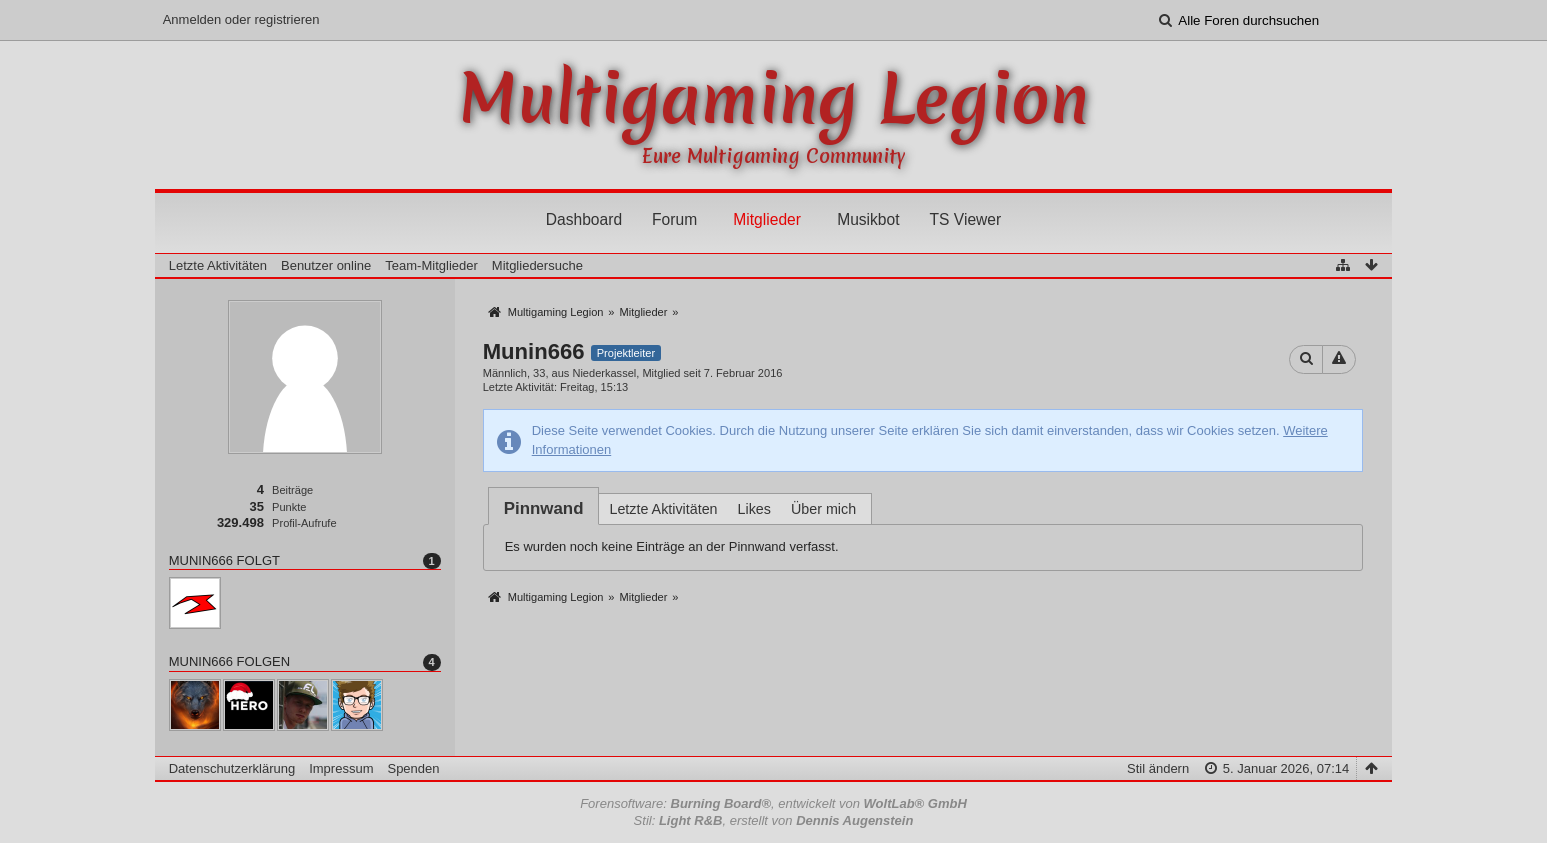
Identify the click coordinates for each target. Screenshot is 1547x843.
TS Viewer (966, 219)
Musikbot (868, 219)
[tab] (544, 508)
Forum (674, 219)
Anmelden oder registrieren (241, 19)
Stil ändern (1158, 768)
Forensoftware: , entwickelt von (773, 803)
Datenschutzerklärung (232, 768)
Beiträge (292, 490)
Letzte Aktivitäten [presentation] (663, 509)
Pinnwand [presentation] (544, 508)
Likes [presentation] (754, 509)
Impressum (341, 768)
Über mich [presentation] (823, 509)
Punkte (289, 507)
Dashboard (584, 219)
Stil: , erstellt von (774, 820)
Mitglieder (767, 219)
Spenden (413, 768)
